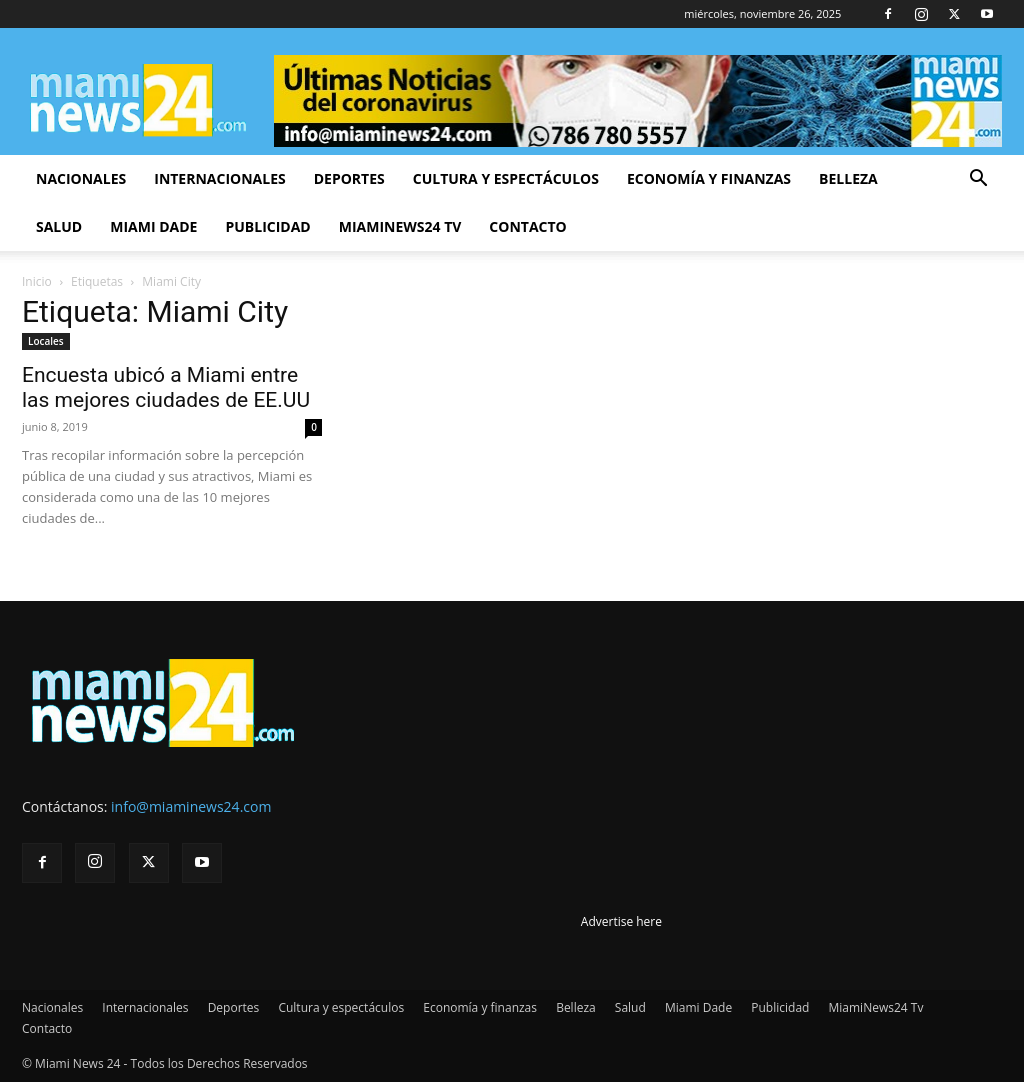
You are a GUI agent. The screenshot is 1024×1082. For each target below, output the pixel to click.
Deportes (349, 178)
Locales (46, 341)
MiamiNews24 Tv (400, 226)
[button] (978, 180)
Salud (59, 226)
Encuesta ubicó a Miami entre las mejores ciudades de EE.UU (166, 387)
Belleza (848, 178)
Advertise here (621, 921)
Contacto (527, 226)
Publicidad (267, 226)
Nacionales (81, 178)
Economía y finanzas (709, 178)
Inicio (37, 281)
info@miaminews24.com (191, 806)
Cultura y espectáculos (506, 178)
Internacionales (219, 178)
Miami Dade (153, 226)
